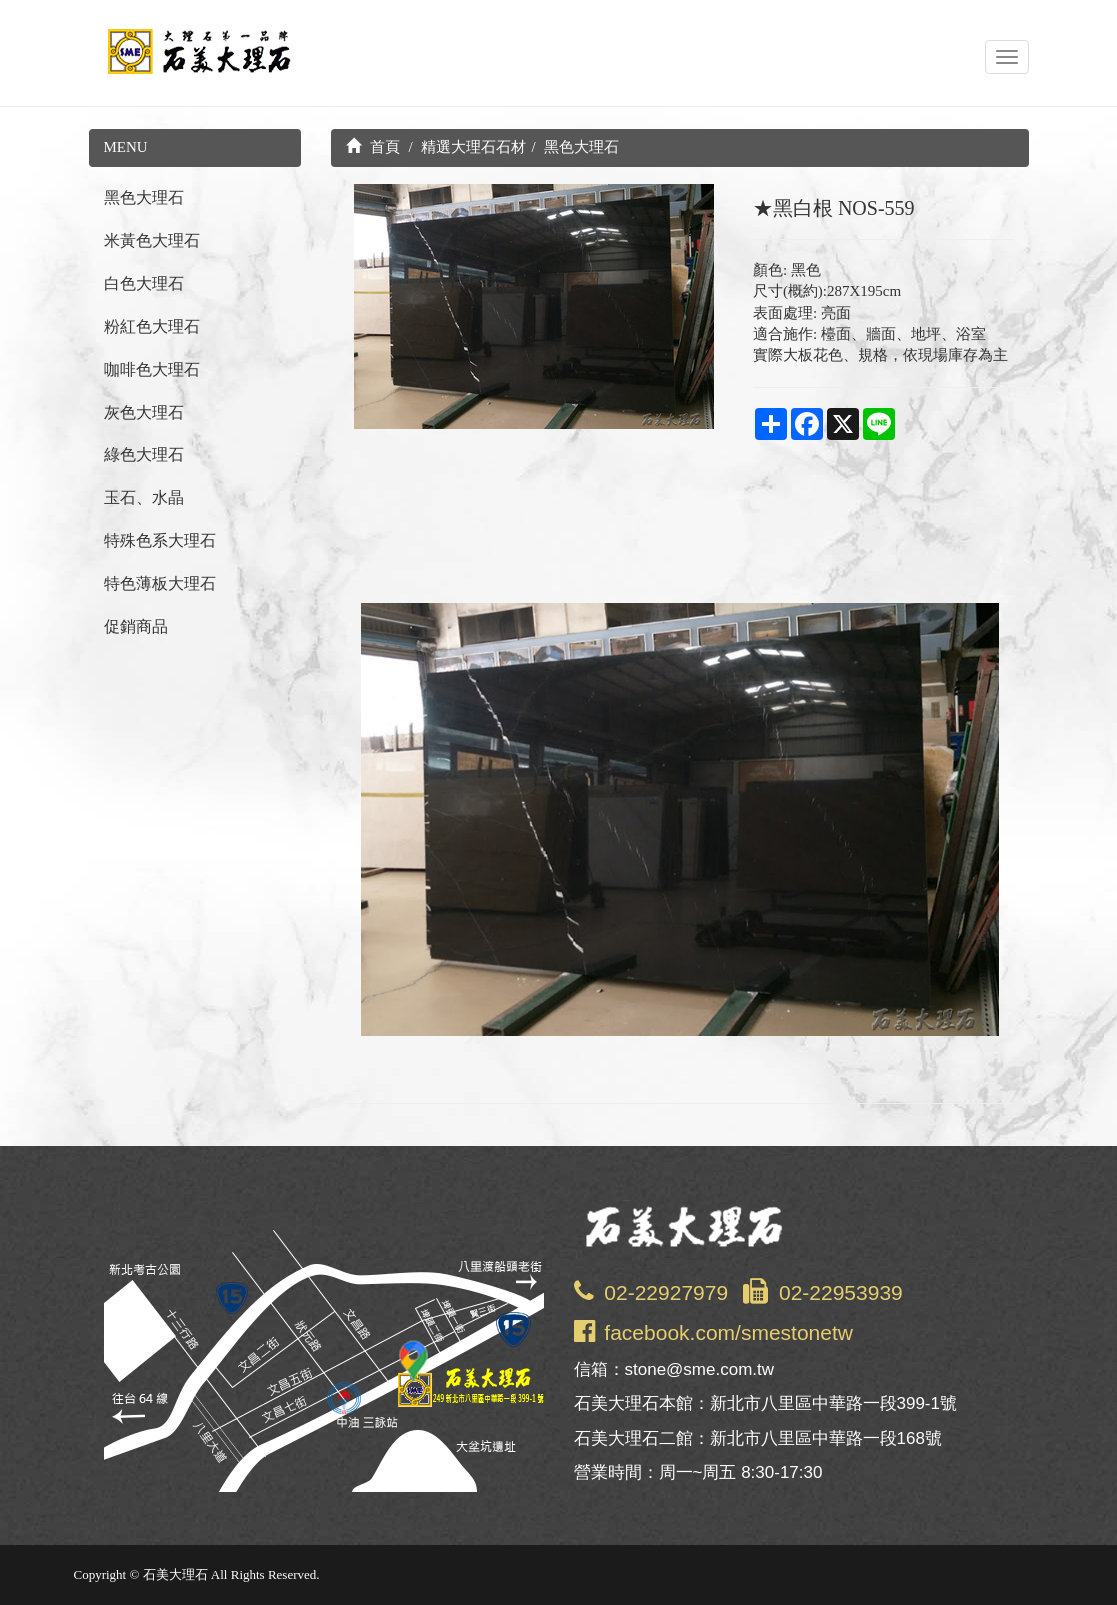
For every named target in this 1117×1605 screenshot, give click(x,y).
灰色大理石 (144, 412)
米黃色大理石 (152, 240)
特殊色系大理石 (160, 540)
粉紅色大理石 (152, 326)
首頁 (373, 147)
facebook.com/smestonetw (728, 1332)
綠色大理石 (144, 454)
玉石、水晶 (144, 497)
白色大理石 (144, 283)
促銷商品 (136, 626)
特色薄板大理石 (160, 583)
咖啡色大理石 (152, 369)
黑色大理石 (144, 197)
